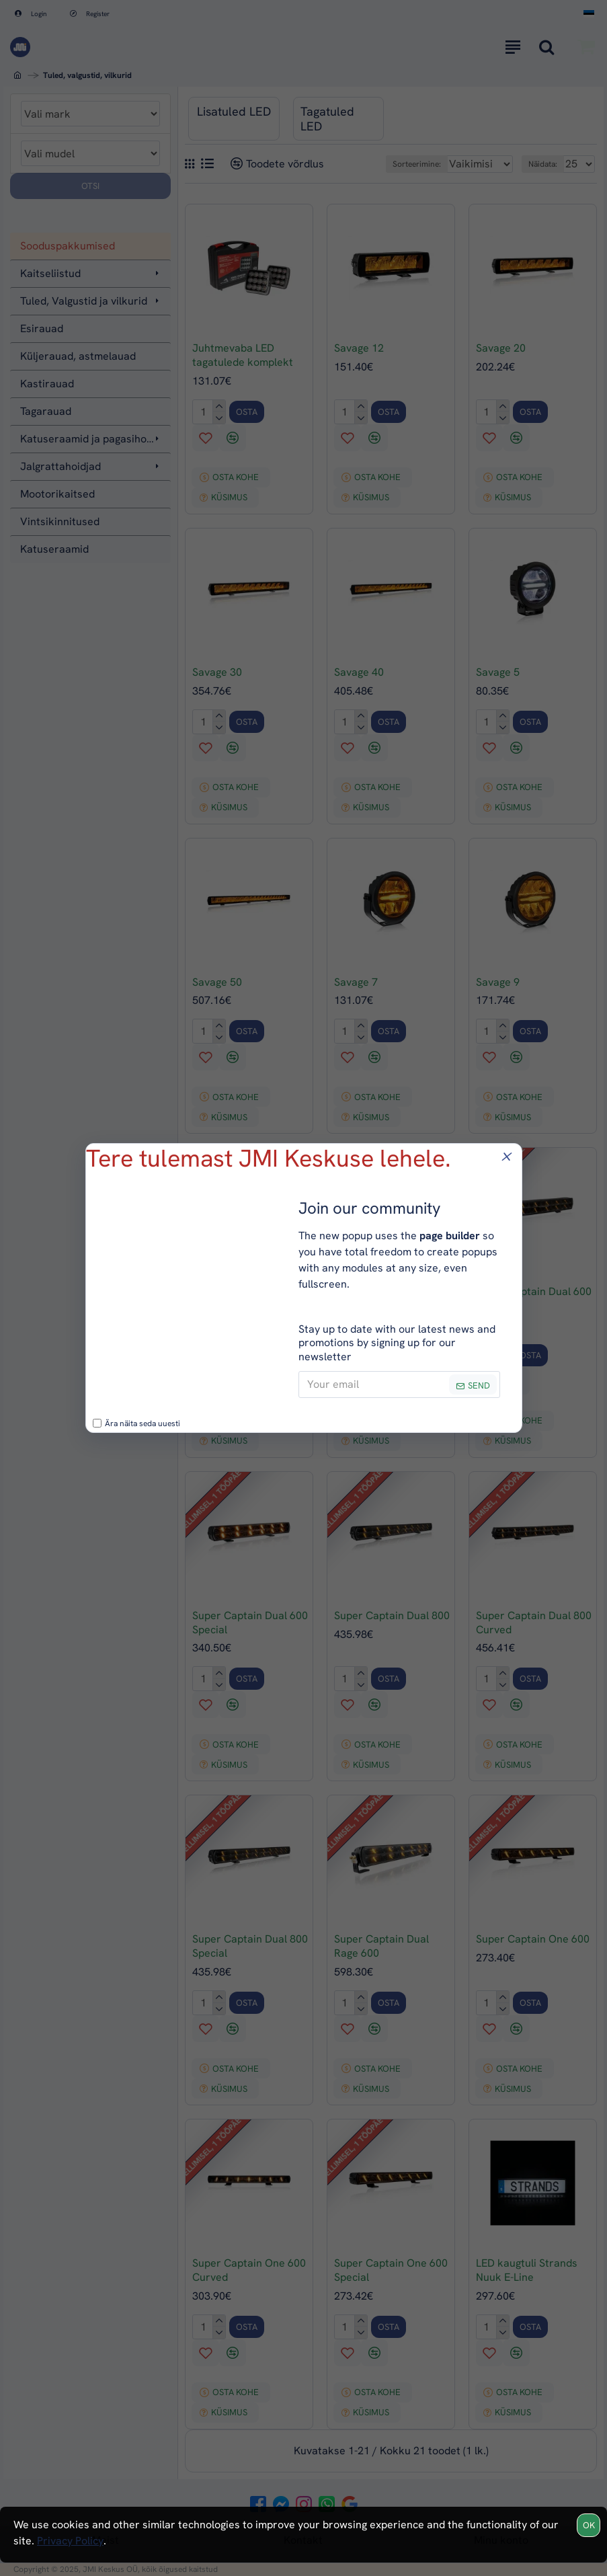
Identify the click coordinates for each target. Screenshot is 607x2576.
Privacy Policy (70, 2541)
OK (589, 2525)
